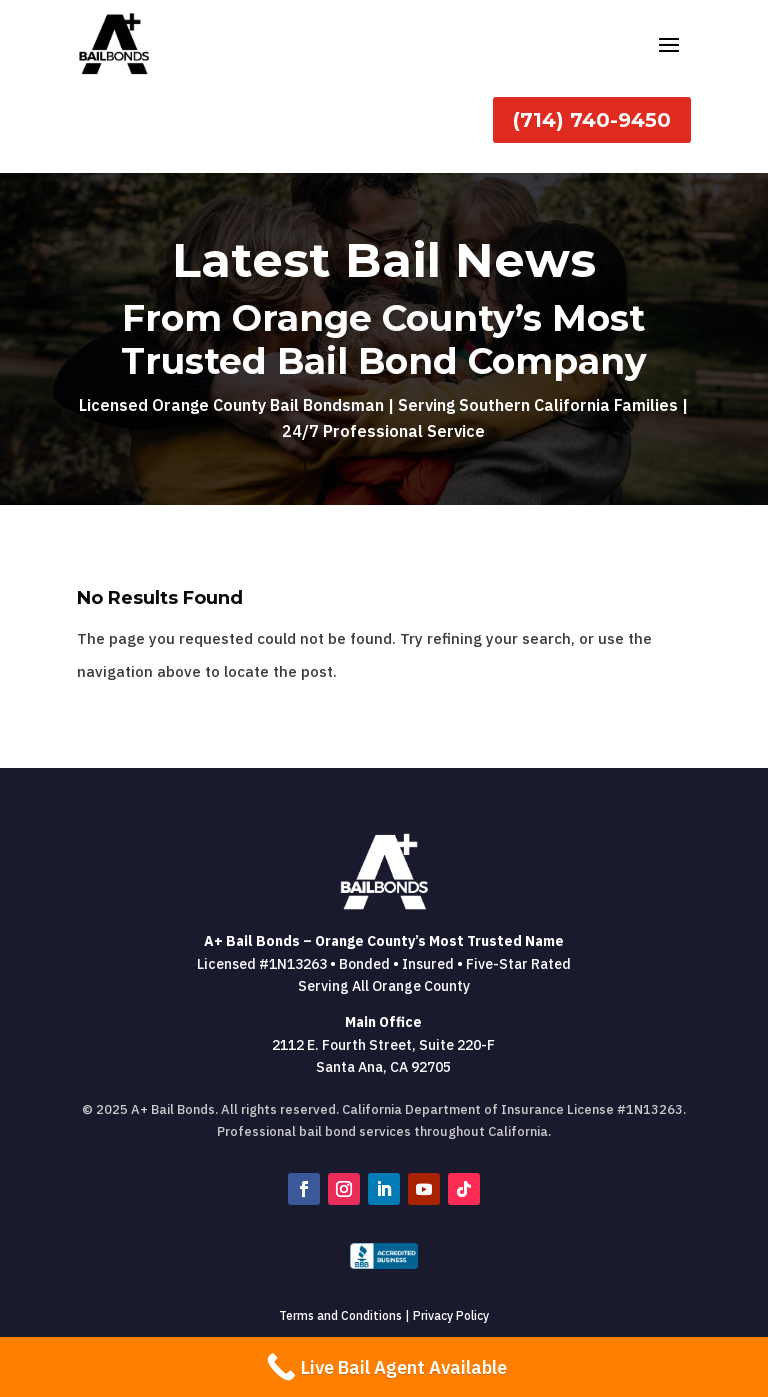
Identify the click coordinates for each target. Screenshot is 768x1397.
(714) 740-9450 (592, 120)
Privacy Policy (451, 1315)
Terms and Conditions (340, 1315)
